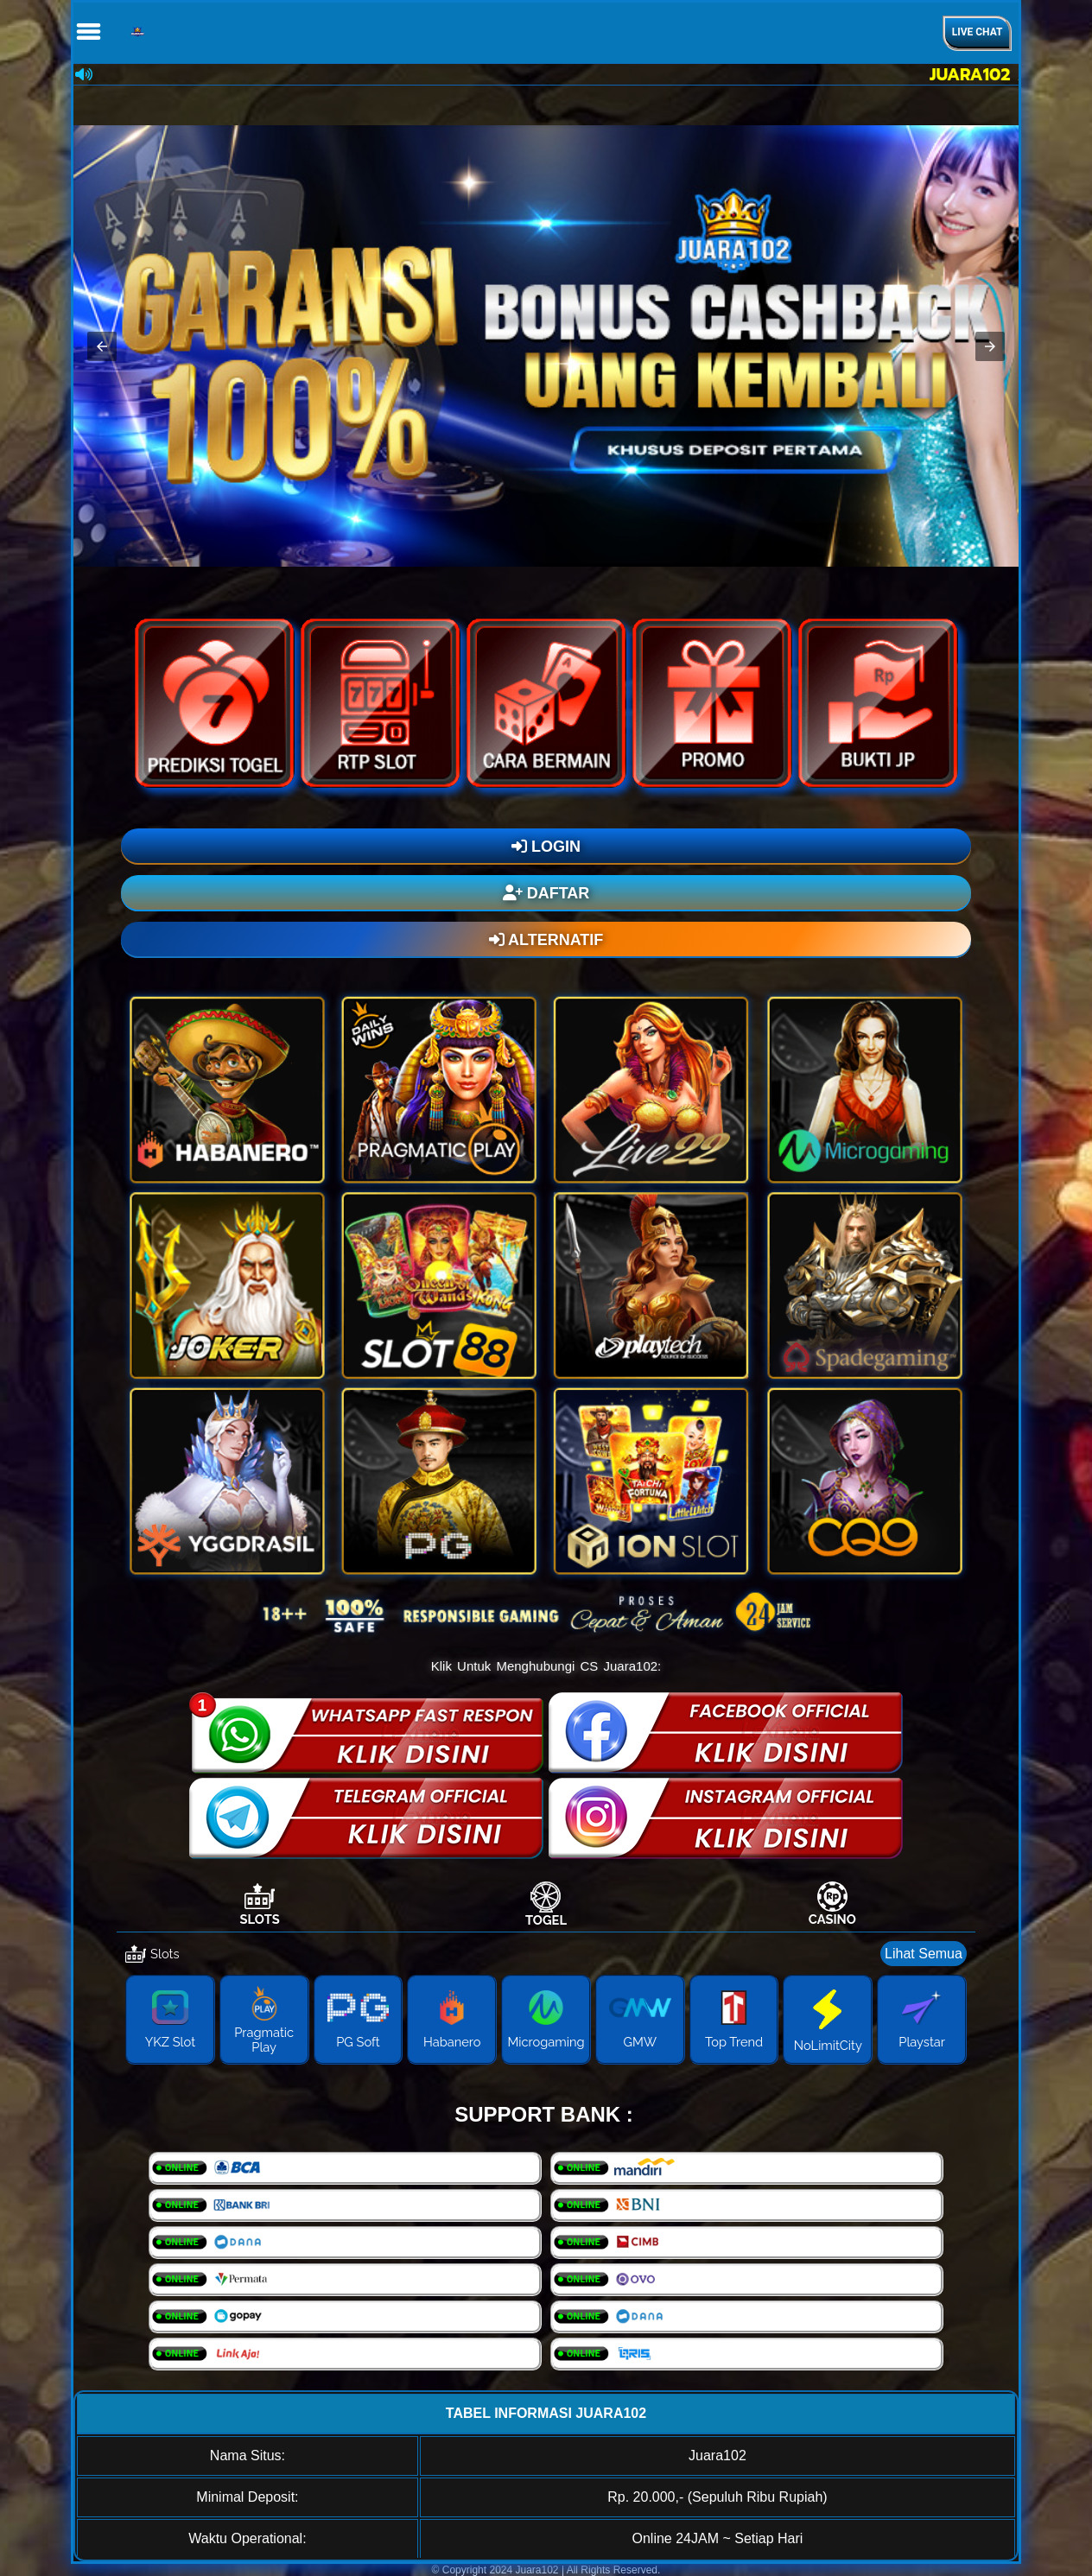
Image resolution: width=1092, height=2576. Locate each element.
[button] (102, 346)
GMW (640, 2041)
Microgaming (545, 2041)
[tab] (259, 1904)
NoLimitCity (828, 2045)
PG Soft (358, 2041)
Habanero (452, 2041)
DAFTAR (546, 893)
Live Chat (977, 32)
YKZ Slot (170, 2041)
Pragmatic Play (264, 2039)
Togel (546, 1920)
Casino (832, 1919)
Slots (260, 1919)
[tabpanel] (546, 2007)
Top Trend (734, 2041)
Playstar (921, 2041)
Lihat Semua (923, 1953)
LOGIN (546, 846)
